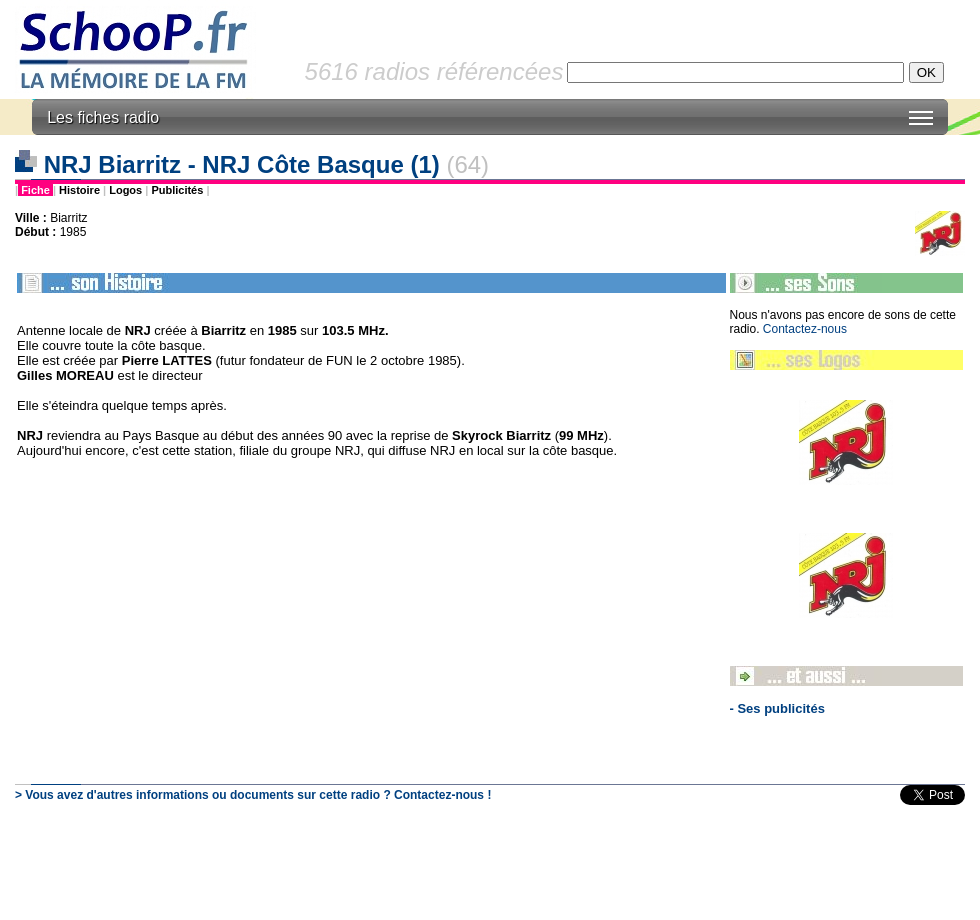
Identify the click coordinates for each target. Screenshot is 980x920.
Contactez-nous (805, 329)
